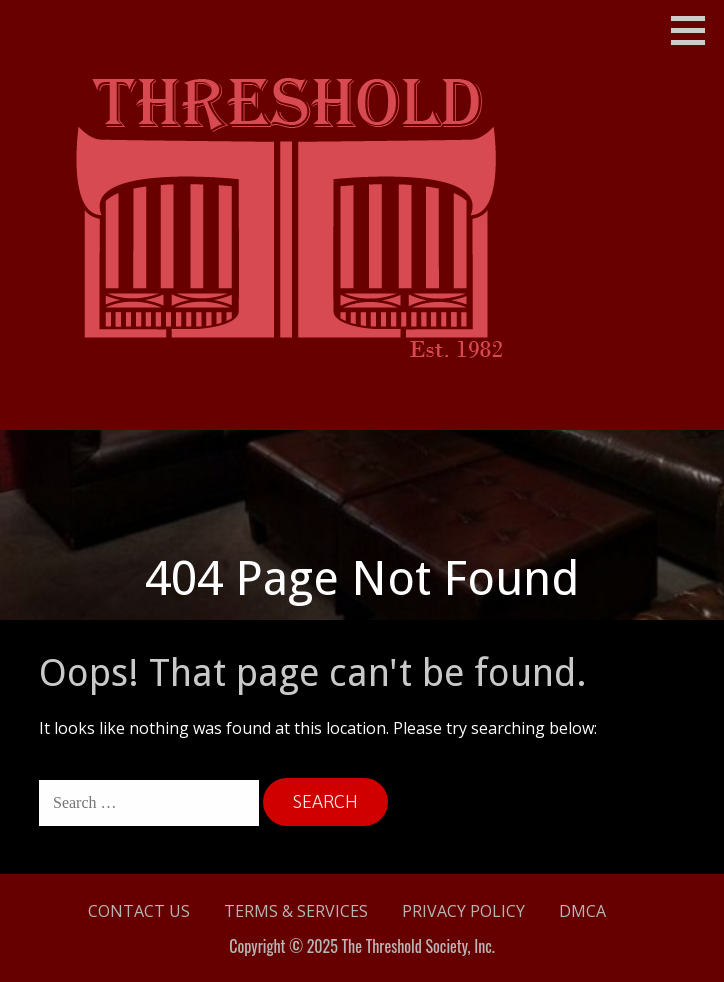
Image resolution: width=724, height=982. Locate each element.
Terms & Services (296, 911)
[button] (695, 30)
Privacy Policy (463, 911)
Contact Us (139, 911)
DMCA (582, 911)
